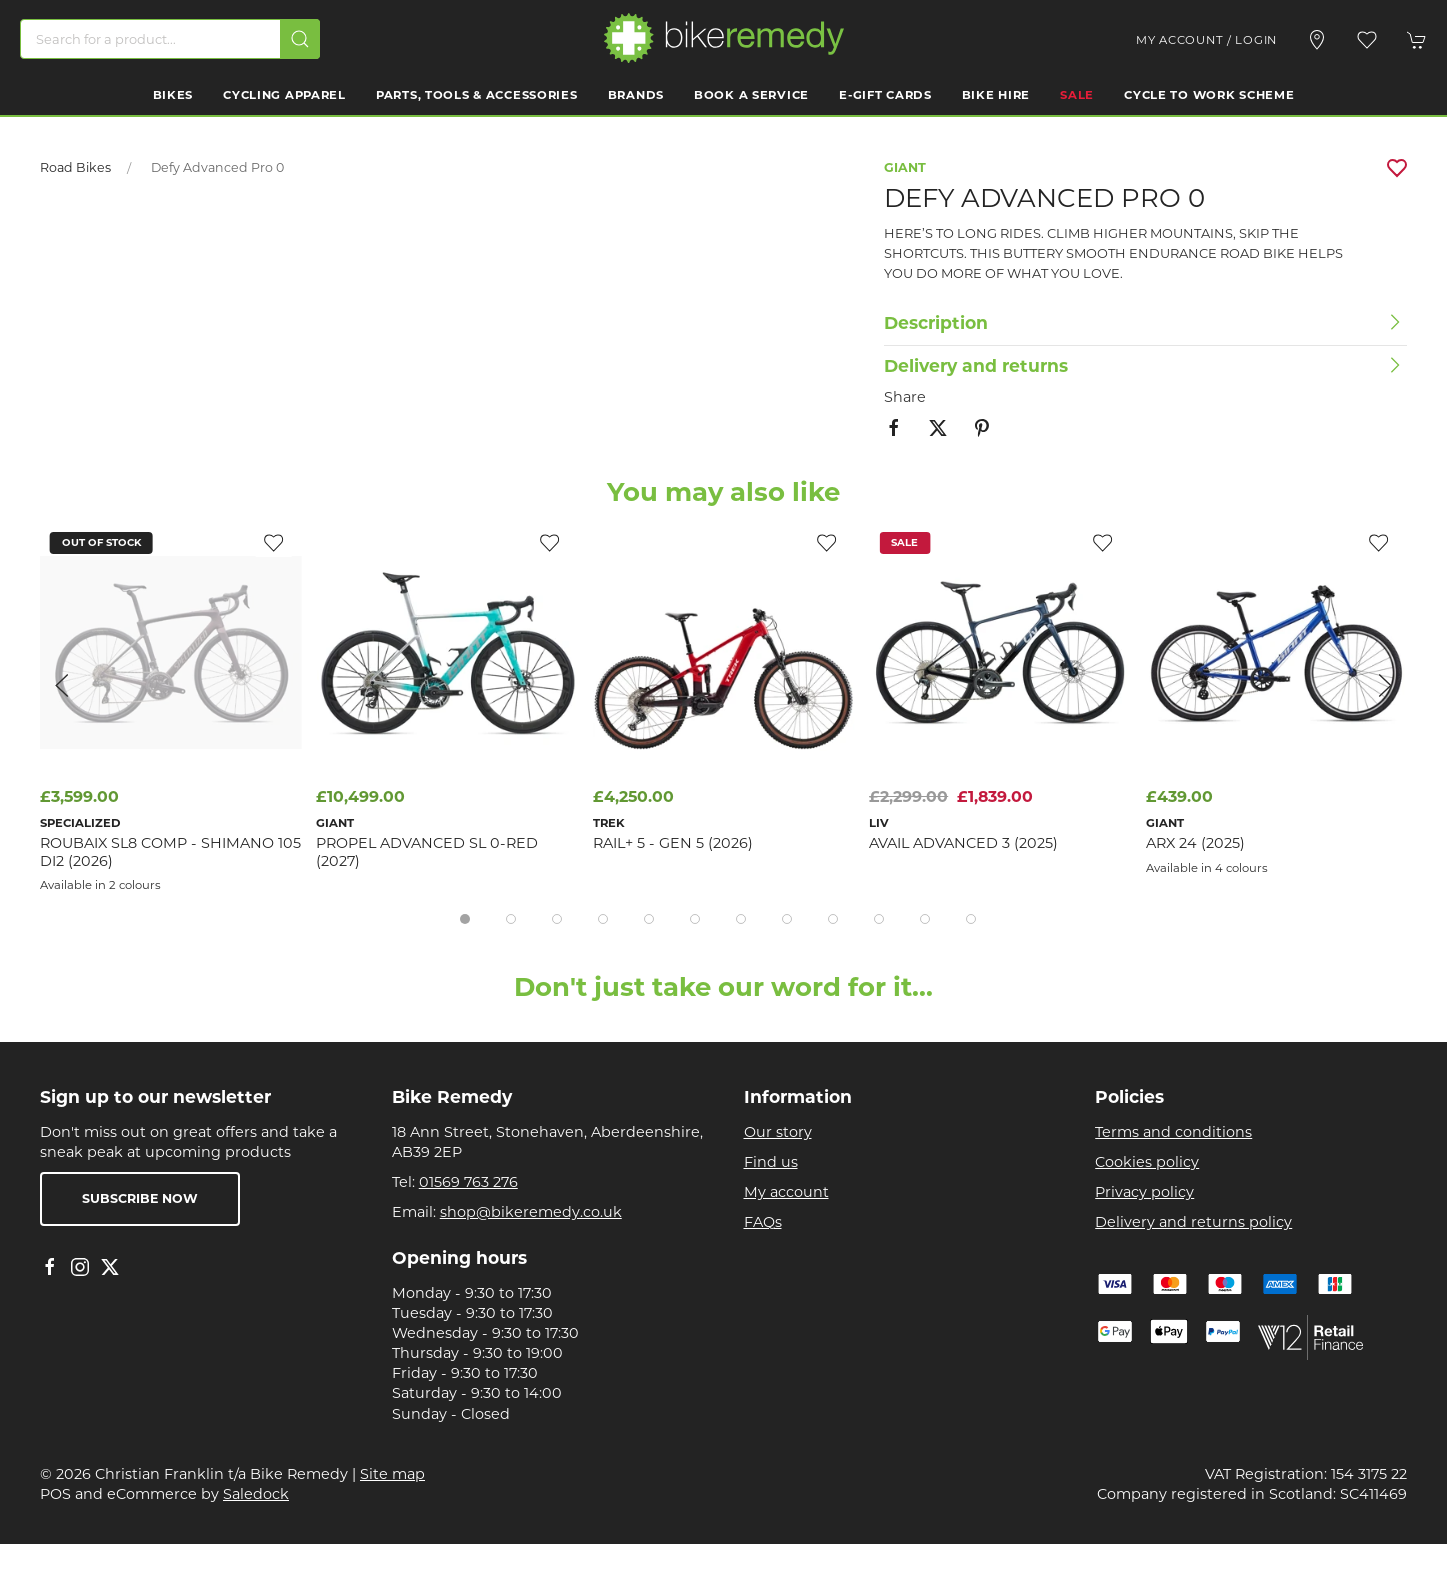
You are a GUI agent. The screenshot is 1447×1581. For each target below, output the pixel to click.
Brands (636, 95)
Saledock (256, 1494)
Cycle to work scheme (1209, 95)
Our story (778, 1132)
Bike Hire (996, 95)
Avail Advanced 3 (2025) (963, 843)
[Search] (170, 39)
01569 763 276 (468, 1182)
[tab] (465, 919)
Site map (392, 1474)
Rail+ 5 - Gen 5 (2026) (673, 843)
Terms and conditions (1173, 1132)
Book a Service (751, 95)
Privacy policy (1144, 1192)
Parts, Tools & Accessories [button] (477, 95)
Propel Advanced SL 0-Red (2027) (427, 851)
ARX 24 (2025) (1195, 843)
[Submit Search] (300, 39)
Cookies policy (1147, 1162)
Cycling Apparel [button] (284, 95)
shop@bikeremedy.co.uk (531, 1212)
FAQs (763, 1222)
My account (786, 1192)
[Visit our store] (1317, 40)
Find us (771, 1162)
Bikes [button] (173, 95)
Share (905, 397)
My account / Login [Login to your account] (1206, 40)
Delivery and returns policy (1193, 1222)
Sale (1077, 95)
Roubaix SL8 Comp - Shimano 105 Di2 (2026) (170, 851)
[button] (1367, 40)
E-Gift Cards (885, 95)
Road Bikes (75, 167)
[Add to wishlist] (826, 542)
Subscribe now (140, 1198)
